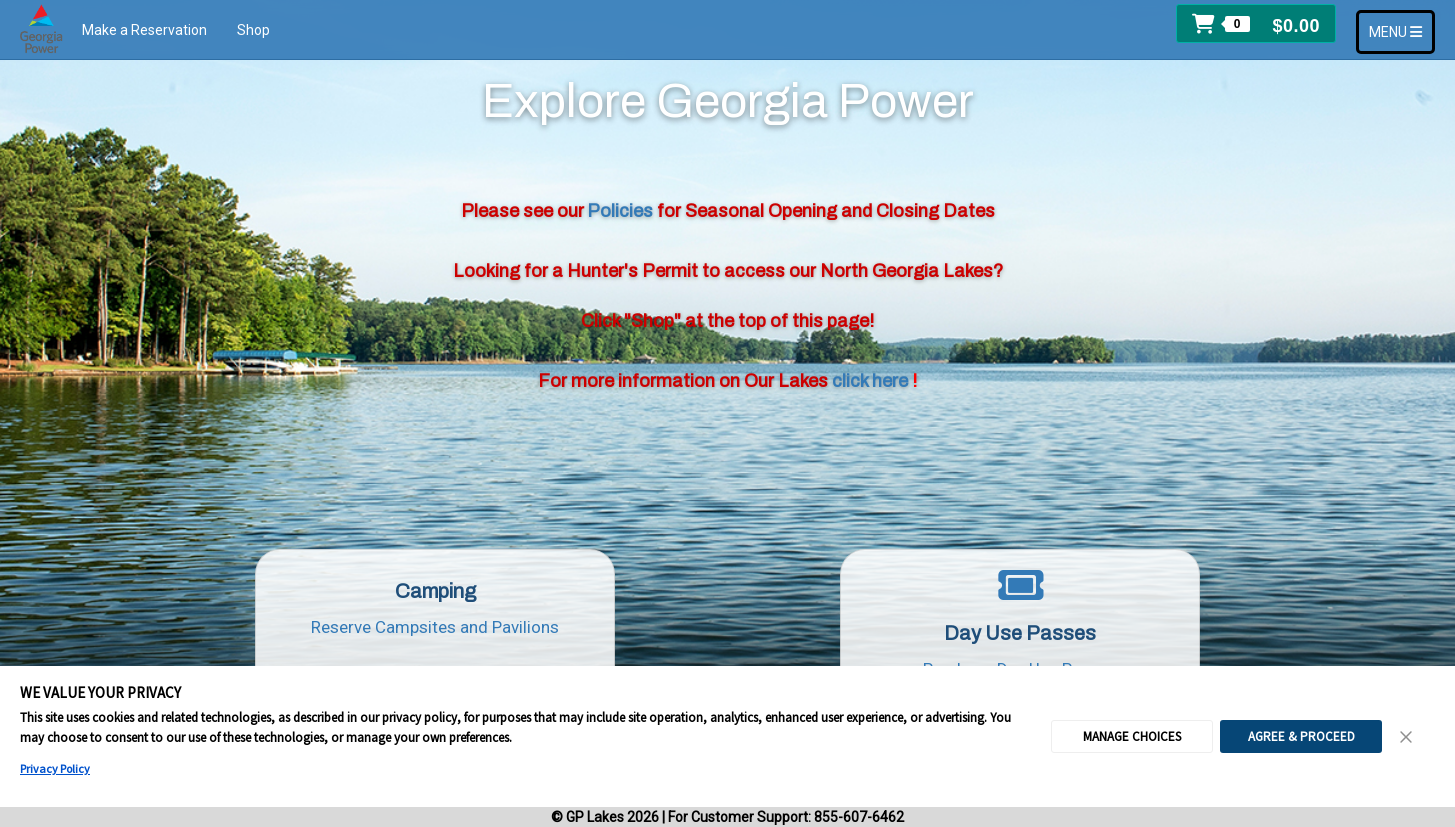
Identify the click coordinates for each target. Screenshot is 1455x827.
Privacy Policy (55, 768)
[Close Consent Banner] (1407, 737)
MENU (1401, 30)
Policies (622, 211)
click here (872, 381)
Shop (253, 30)
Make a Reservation (144, 30)
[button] (1256, 23)
